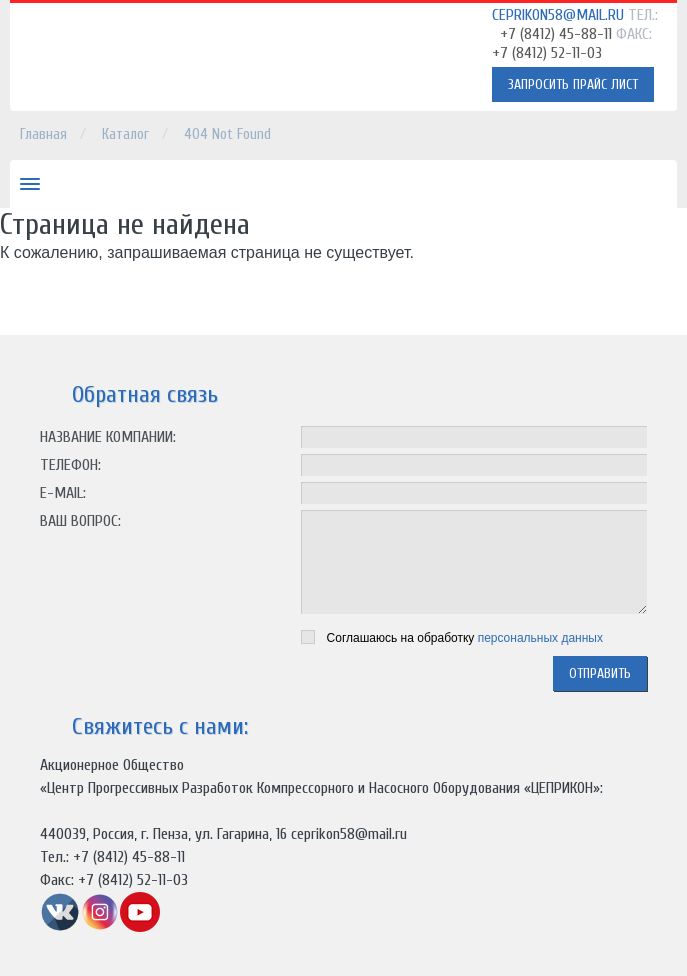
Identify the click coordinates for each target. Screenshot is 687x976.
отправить (600, 673)
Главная (43, 134)
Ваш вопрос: (80, 521)
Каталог (125, 134)
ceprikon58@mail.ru (558, 15)
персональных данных (540, 638)
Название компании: (108, 437)
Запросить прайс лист (573, 84)
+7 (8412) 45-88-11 (556, 34)
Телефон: (70, 465)
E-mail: (63, 493)
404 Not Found (227, 134)
